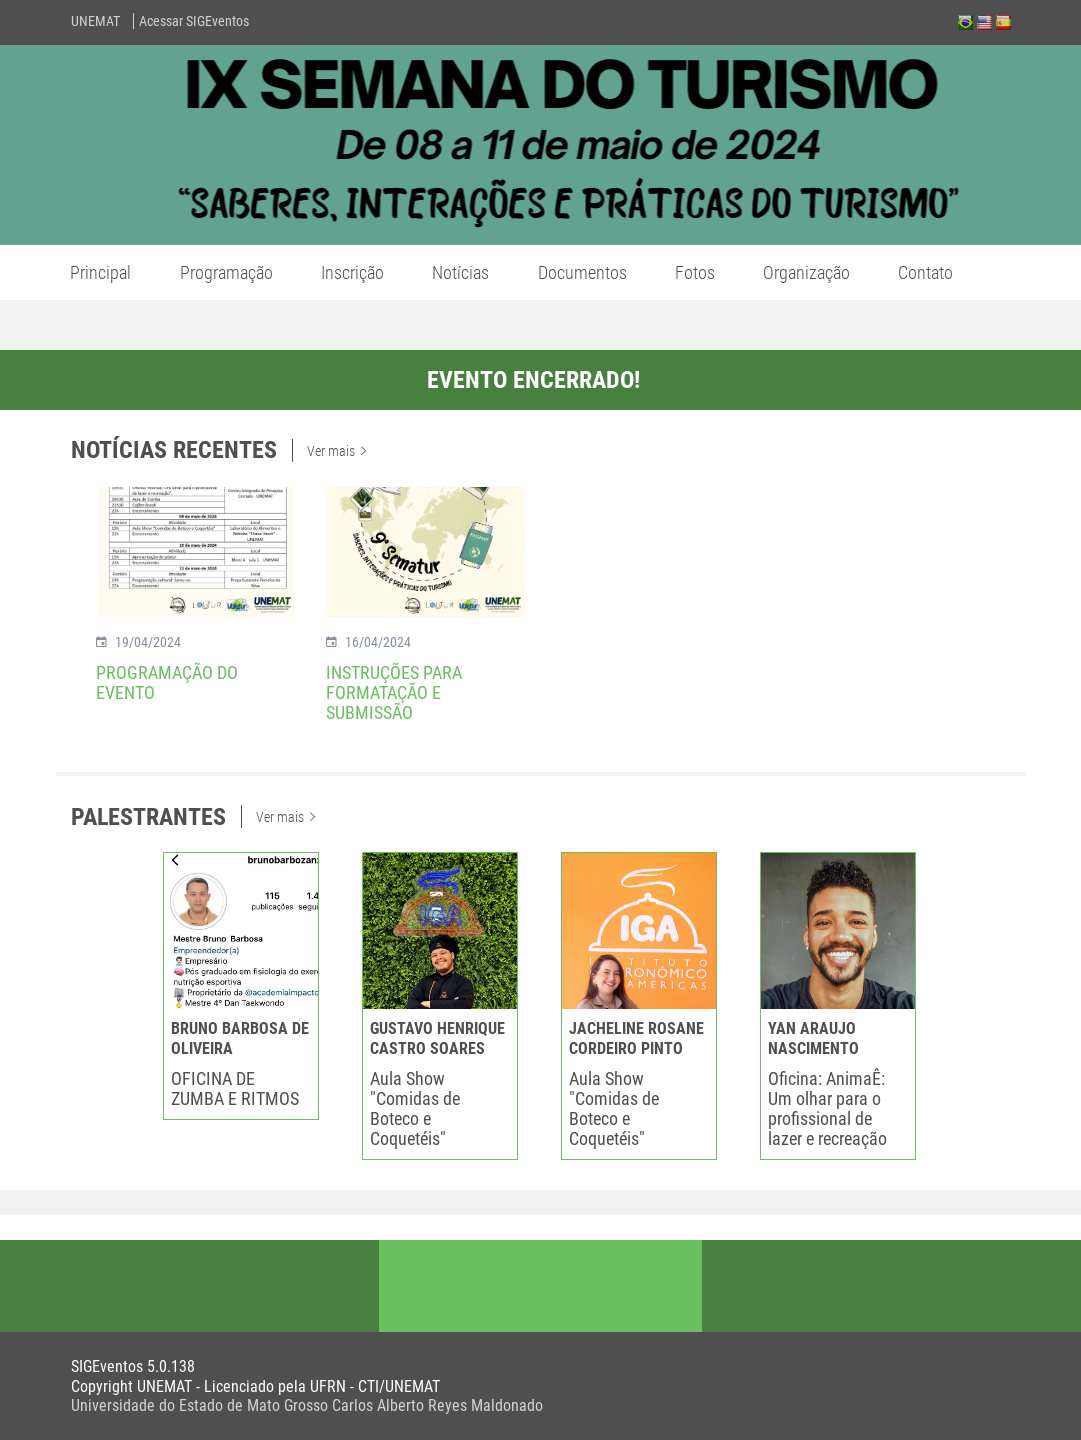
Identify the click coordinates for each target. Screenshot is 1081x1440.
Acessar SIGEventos (194, 21)
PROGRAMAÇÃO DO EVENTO (167, 682)
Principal (100, 272)
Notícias (460, 272)
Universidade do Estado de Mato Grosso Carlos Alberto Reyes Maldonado (307, 1405)
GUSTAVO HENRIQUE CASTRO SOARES (437, 1038)
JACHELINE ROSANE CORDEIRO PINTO (636, 1038)
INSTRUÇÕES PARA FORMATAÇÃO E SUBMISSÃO (394, 692)
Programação (226, 272)
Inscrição (352, 272)
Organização (806, 272)
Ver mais (336, 451)
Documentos (582, 272)
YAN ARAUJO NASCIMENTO (813, 1038)
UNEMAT (95, 21)
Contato (925, 272)
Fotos (695, 272)
